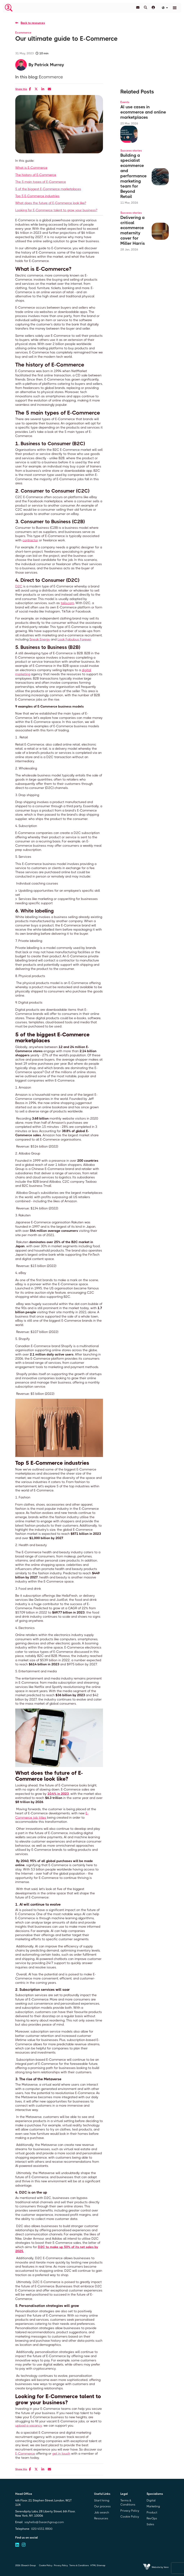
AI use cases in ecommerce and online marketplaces (143, 112)
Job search (101, 2512)
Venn (166, 2567)
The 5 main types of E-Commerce (40, 182)
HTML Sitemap (97, 2565)
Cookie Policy (129, 2516)
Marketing (153, 2506)
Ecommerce (23, 32)
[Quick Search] (145, 7)
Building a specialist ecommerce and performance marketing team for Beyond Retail (133, 176)
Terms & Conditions (79, 2565)
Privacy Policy (129, 2510)
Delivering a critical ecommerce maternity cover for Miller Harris (132, 230)
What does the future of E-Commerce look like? (50, 203)
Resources (101, 2518)
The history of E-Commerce (35, 175)
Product (152, 2512)
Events (124, 102)
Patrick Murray (49, 64)
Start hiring (101, 2500)
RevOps (152, 2518)
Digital (151, 2500)
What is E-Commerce (31, 167)
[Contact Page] (137, 7)
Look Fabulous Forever (74, 639)
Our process (102, 2506)
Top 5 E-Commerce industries (37, 196)
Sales (150, 2524)
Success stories (131, 150)
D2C (18, 586)
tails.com (67, 603)
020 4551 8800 (41, 2528)
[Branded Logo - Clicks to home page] (8, 7)
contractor (30, 540)
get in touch (61, 2453)
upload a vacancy (28, 2425)
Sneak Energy (39, 639)
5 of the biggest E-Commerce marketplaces (48, 189)
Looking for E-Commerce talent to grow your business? (56, 210)
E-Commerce (25, 2453)
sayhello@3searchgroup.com (44, 2522)
